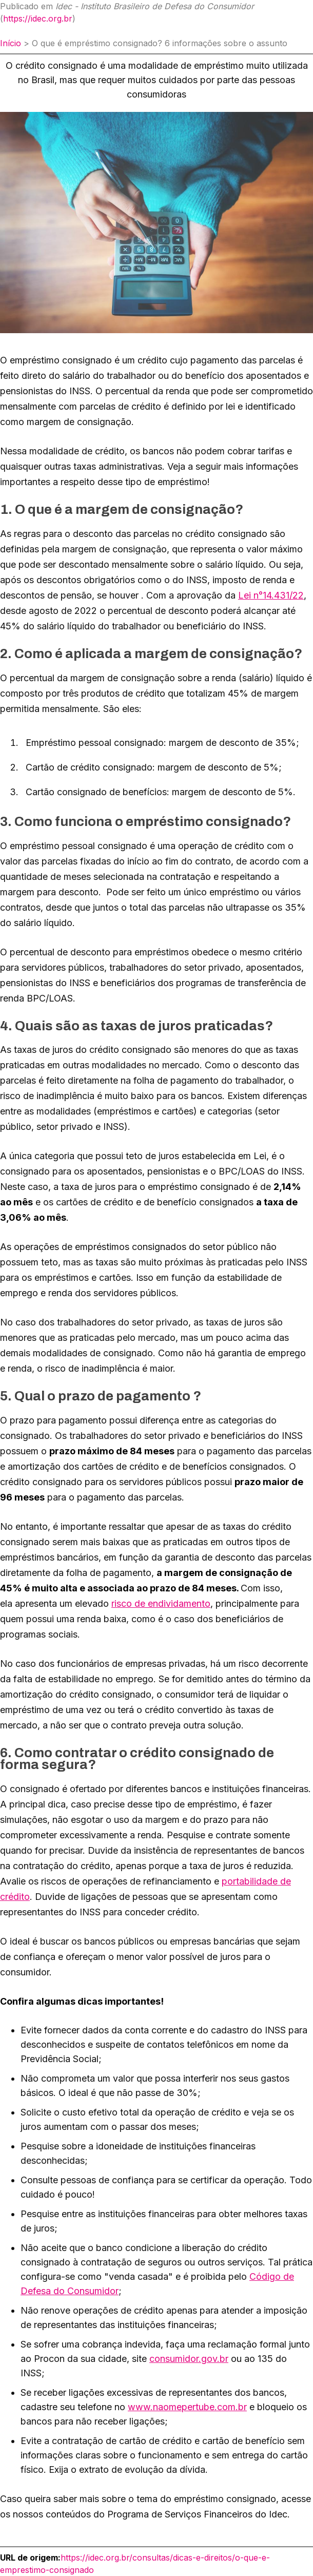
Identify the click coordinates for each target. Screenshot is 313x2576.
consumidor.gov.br (188, 2358)
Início (10, 43)
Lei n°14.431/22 (271, 595)
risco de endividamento (160, 1603)
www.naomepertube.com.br (187, 2406)
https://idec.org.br (37, 18)
